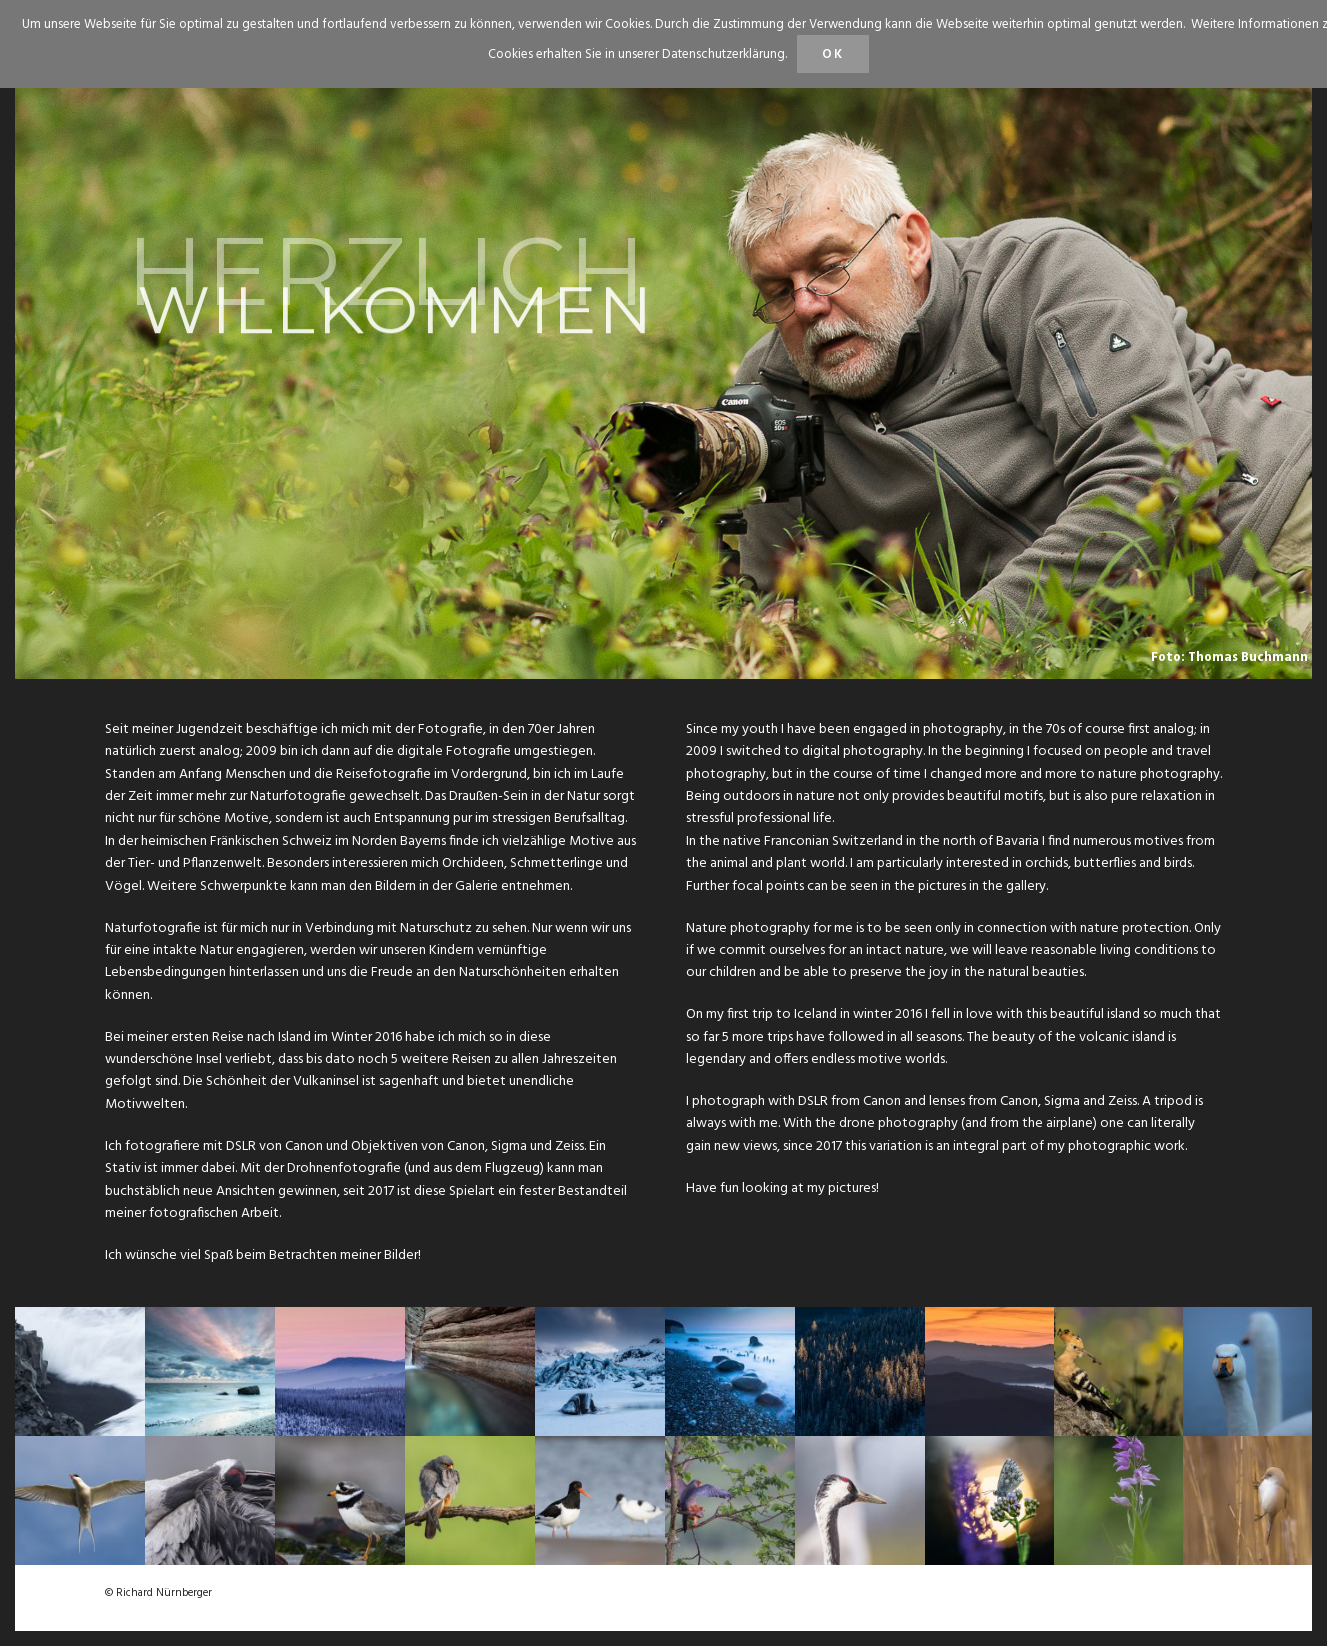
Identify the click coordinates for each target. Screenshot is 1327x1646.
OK (833, 54)
